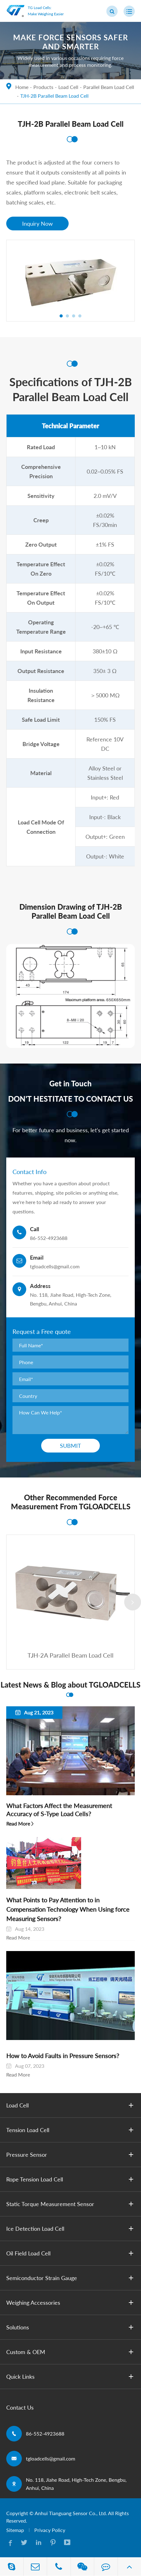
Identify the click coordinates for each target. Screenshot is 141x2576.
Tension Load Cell (71, 2130)
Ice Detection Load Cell (71, 2228)
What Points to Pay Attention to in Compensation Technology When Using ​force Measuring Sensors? (67, 1909)
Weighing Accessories (71, 2302)
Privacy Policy (49, 2530)
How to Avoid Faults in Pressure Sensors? (62, 2055)
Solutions (71, 2327)
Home (21, 87)
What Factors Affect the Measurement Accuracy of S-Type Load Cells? (59, 1809)
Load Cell (68, 87)
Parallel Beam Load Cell (108, 87)
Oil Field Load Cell (71, 2253)
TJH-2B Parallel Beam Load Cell (54, 96)
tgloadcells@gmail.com (50, 2458)
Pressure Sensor (71, 2154)
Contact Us (20, 2407)
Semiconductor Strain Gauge (71, 2278)
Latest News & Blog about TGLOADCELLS (70, 1685)
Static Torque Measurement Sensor (71, 2204)
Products (43, 87)
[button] (61, 315)
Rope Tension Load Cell (71, 2179)
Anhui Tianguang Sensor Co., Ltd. (71, 2513)
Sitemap (15, 2530)
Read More (18, 1823)
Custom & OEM (71, 2352)
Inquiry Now (37, 223)
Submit (70, 1445)
